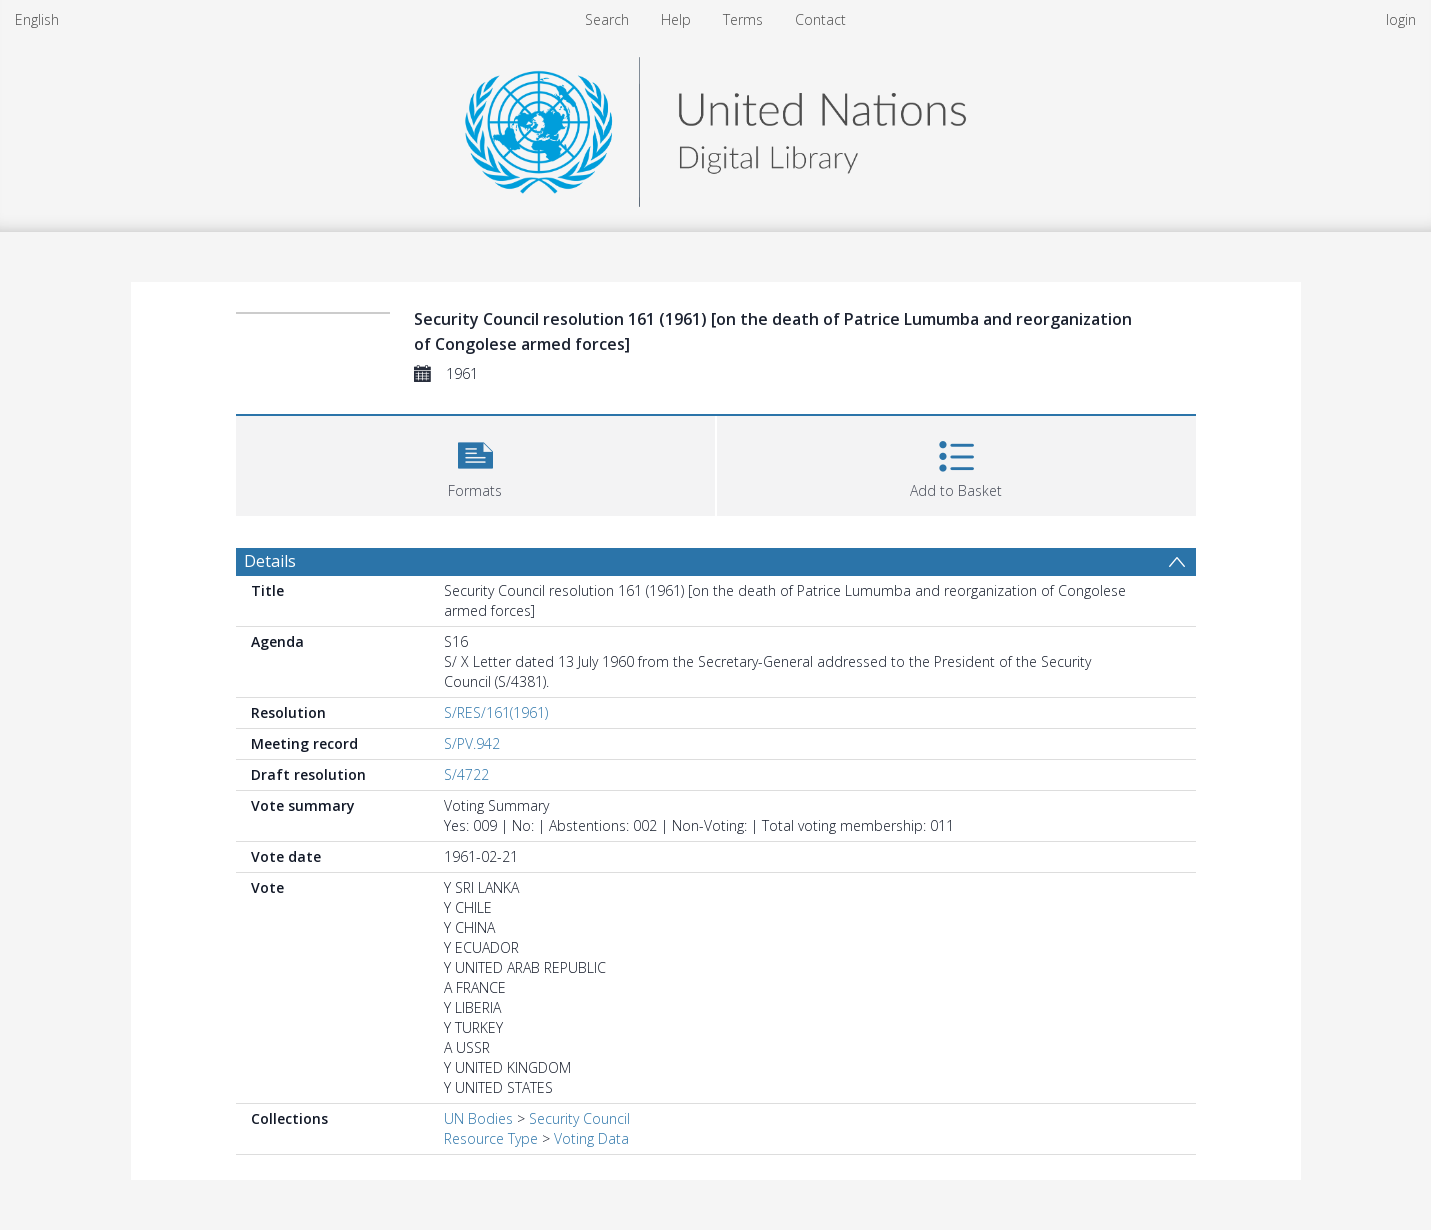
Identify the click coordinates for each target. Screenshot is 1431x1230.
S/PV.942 (472, 743)
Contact (820, 19)
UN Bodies (478, 1118)
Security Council (579, 1118)
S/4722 (466, 774)
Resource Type (491, 1138)
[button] (475, 463)
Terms (743, 19)
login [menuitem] (1401, 19)
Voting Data (591, 1138)
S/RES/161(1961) (496, 712)
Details (270, 561)
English (37, 19)
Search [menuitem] (607, 19)
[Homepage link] (715, 126)
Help (676, 19)
